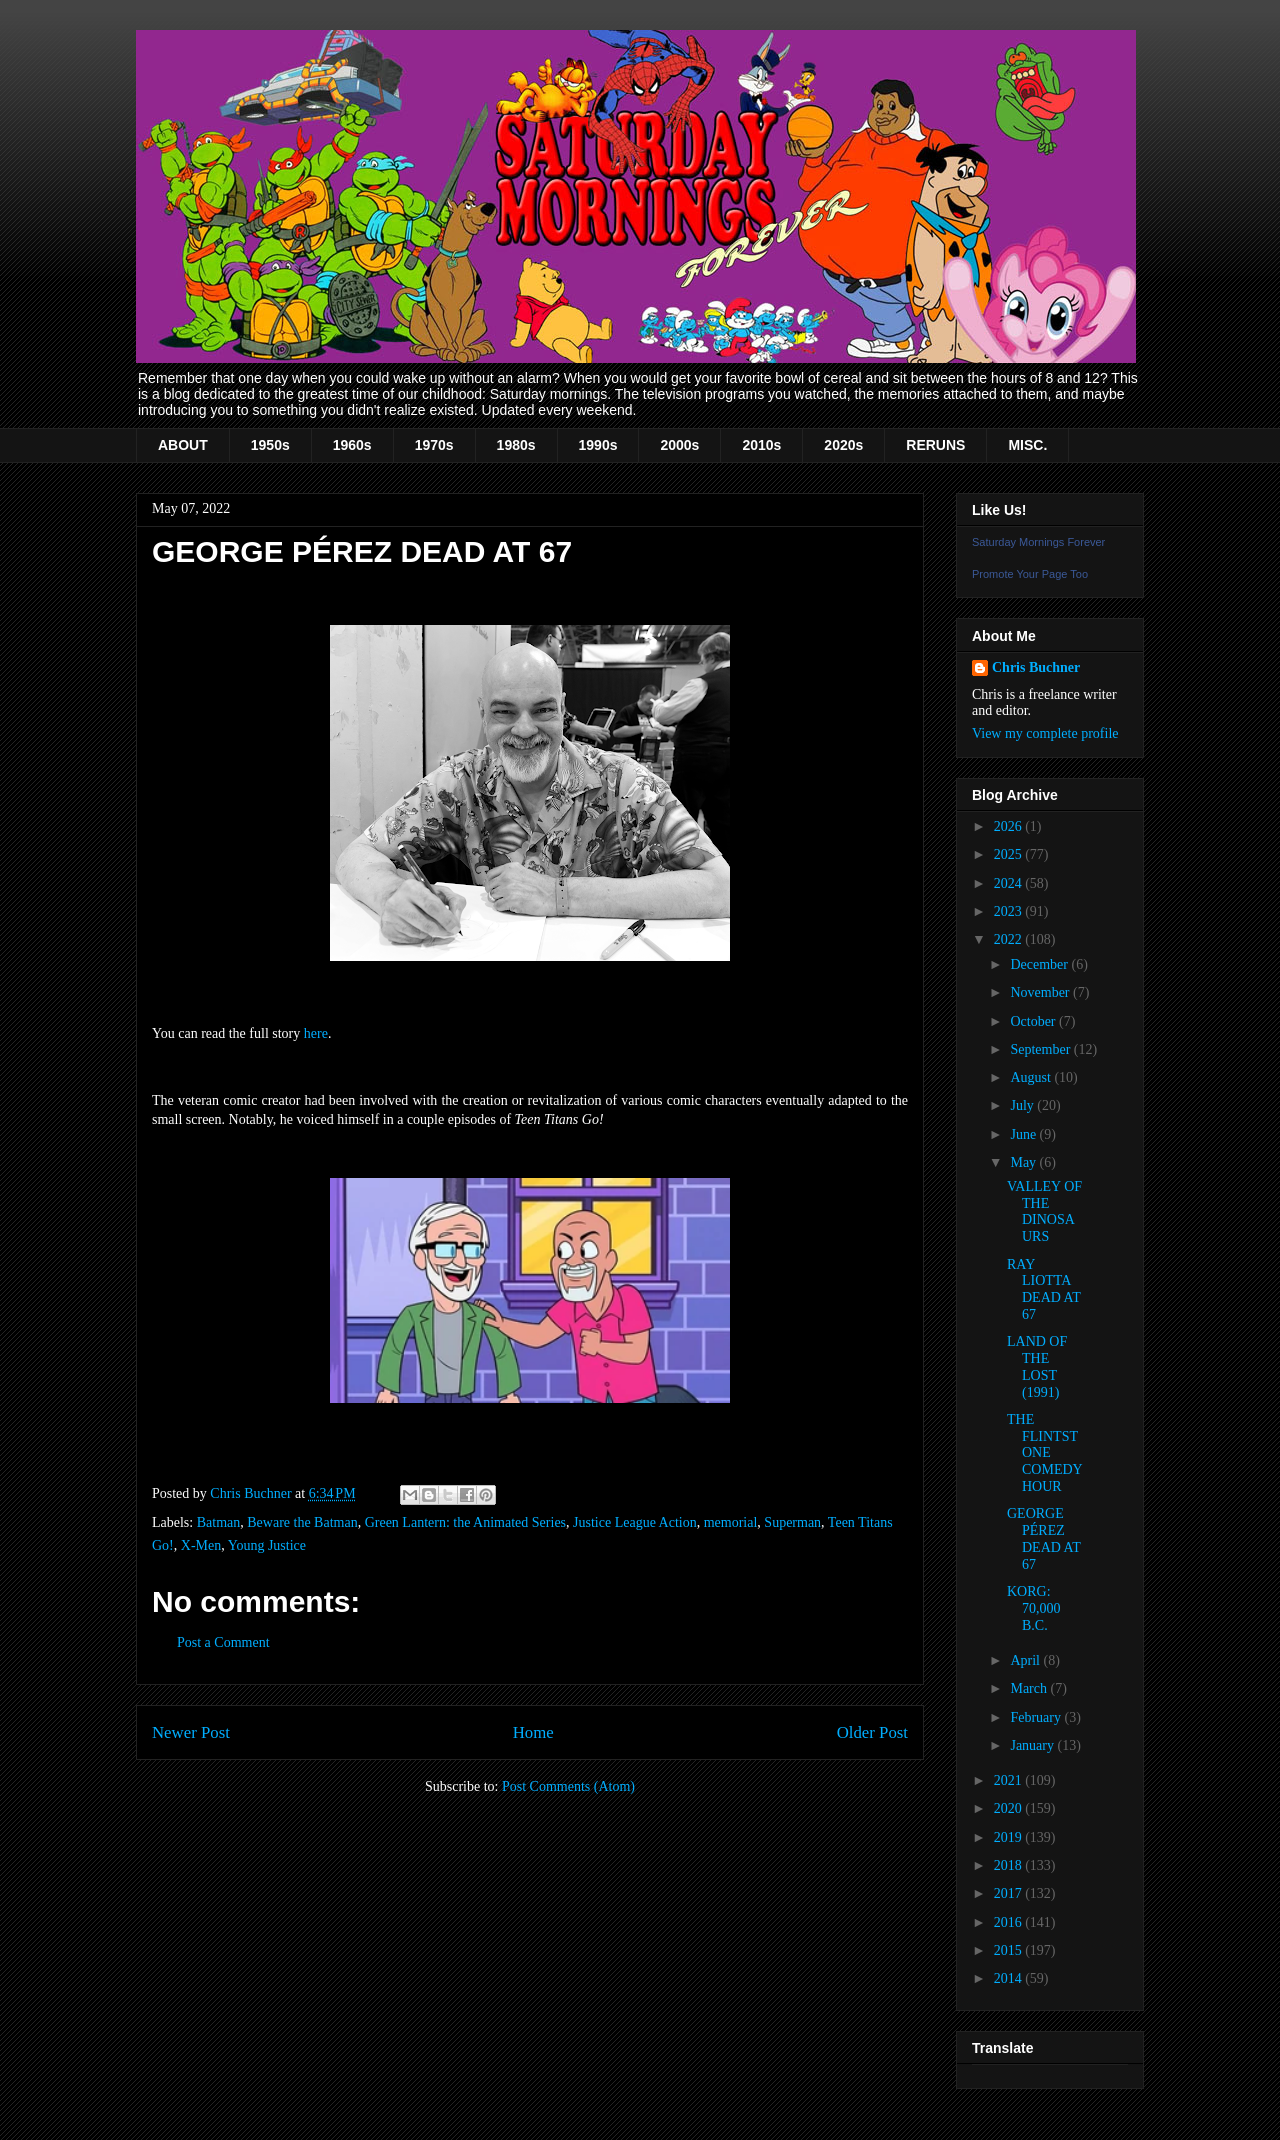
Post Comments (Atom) (568, 1786)
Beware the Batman (302, 1522)
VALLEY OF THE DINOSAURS (1044, 1211)
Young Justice (267, 1545)
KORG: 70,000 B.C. (1034, 1608)
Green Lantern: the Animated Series (465, 1522)
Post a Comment (223, 1642)
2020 (1010, 1808)
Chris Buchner (1036, 667)
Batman (219, 1522)
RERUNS (935, 445)
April (1026, 1660)
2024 (1010, 883)
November (1041, 992)
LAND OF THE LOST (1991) (1037, 1366)
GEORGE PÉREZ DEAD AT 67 (1043, 1538)
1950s (270, 445)
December (1040, 964)
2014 (1010, 1978)
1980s (516, 445)
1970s (434, 445)
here (316, 1033)
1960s (352, 445)
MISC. (1027, 445)
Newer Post (191, 1732)
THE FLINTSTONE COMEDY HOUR (1044, 1453)
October (1034, 1021)
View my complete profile (1045, 733)
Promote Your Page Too (1030, 574)
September (1041, 1049)
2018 (1010, 1865)
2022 (1010, 939)
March (1030, 1688)
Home (533, 1732)
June (1024, 1134)
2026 (1010, 826)
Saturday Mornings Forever (1038, 542)
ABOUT (183, 445)
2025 (1010, 854)
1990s (598, 445)
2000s (679, 445)
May (1024, 1162)
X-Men (201, 1545)
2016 (1010, 1922)
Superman (792, 1522)
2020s (843, 445)
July (1023, 1105)
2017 (1010, 1893)
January (1033, 1745)
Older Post (872, 1732)
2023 (1010, 911)
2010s (761, 445)
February (1037, 1717)
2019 (1010, 1837)
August (1032, 1077)
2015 (1010, 1950)
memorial (731, 1522)
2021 (1010, 1780)
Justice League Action (635, 1522)
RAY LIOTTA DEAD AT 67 (1043, 1289)
